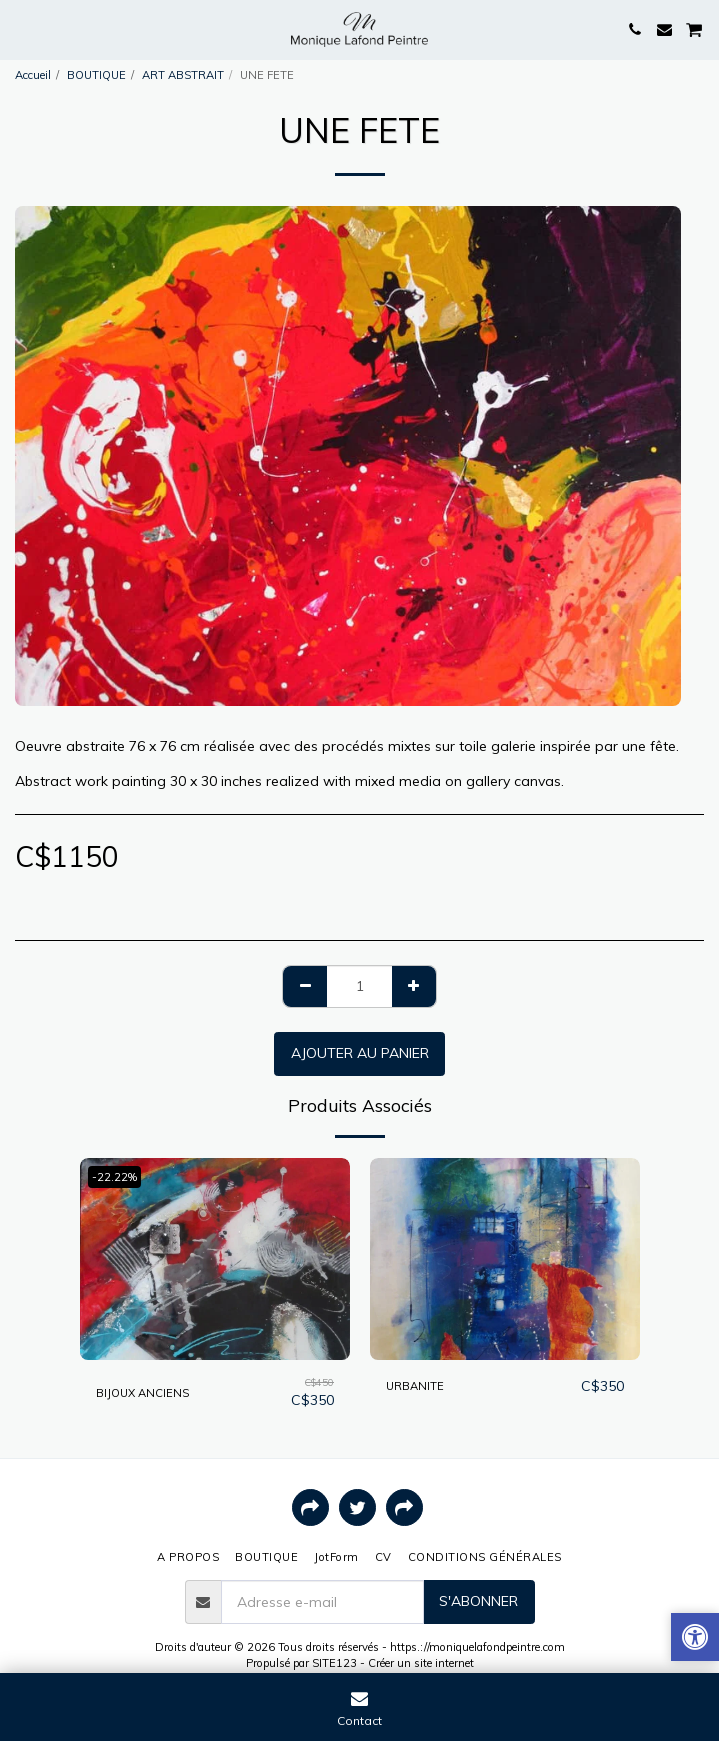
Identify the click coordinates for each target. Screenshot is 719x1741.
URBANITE (415, 1386)
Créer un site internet (421, 1663)
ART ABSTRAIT (183, 75)
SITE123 (334, 1663)
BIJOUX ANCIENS (142, 1393)
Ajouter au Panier (360, 1053)
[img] (215, 1259)
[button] (22, 28)
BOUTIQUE (96, 75)
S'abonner (478, 1601)
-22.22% (114, 1177)
